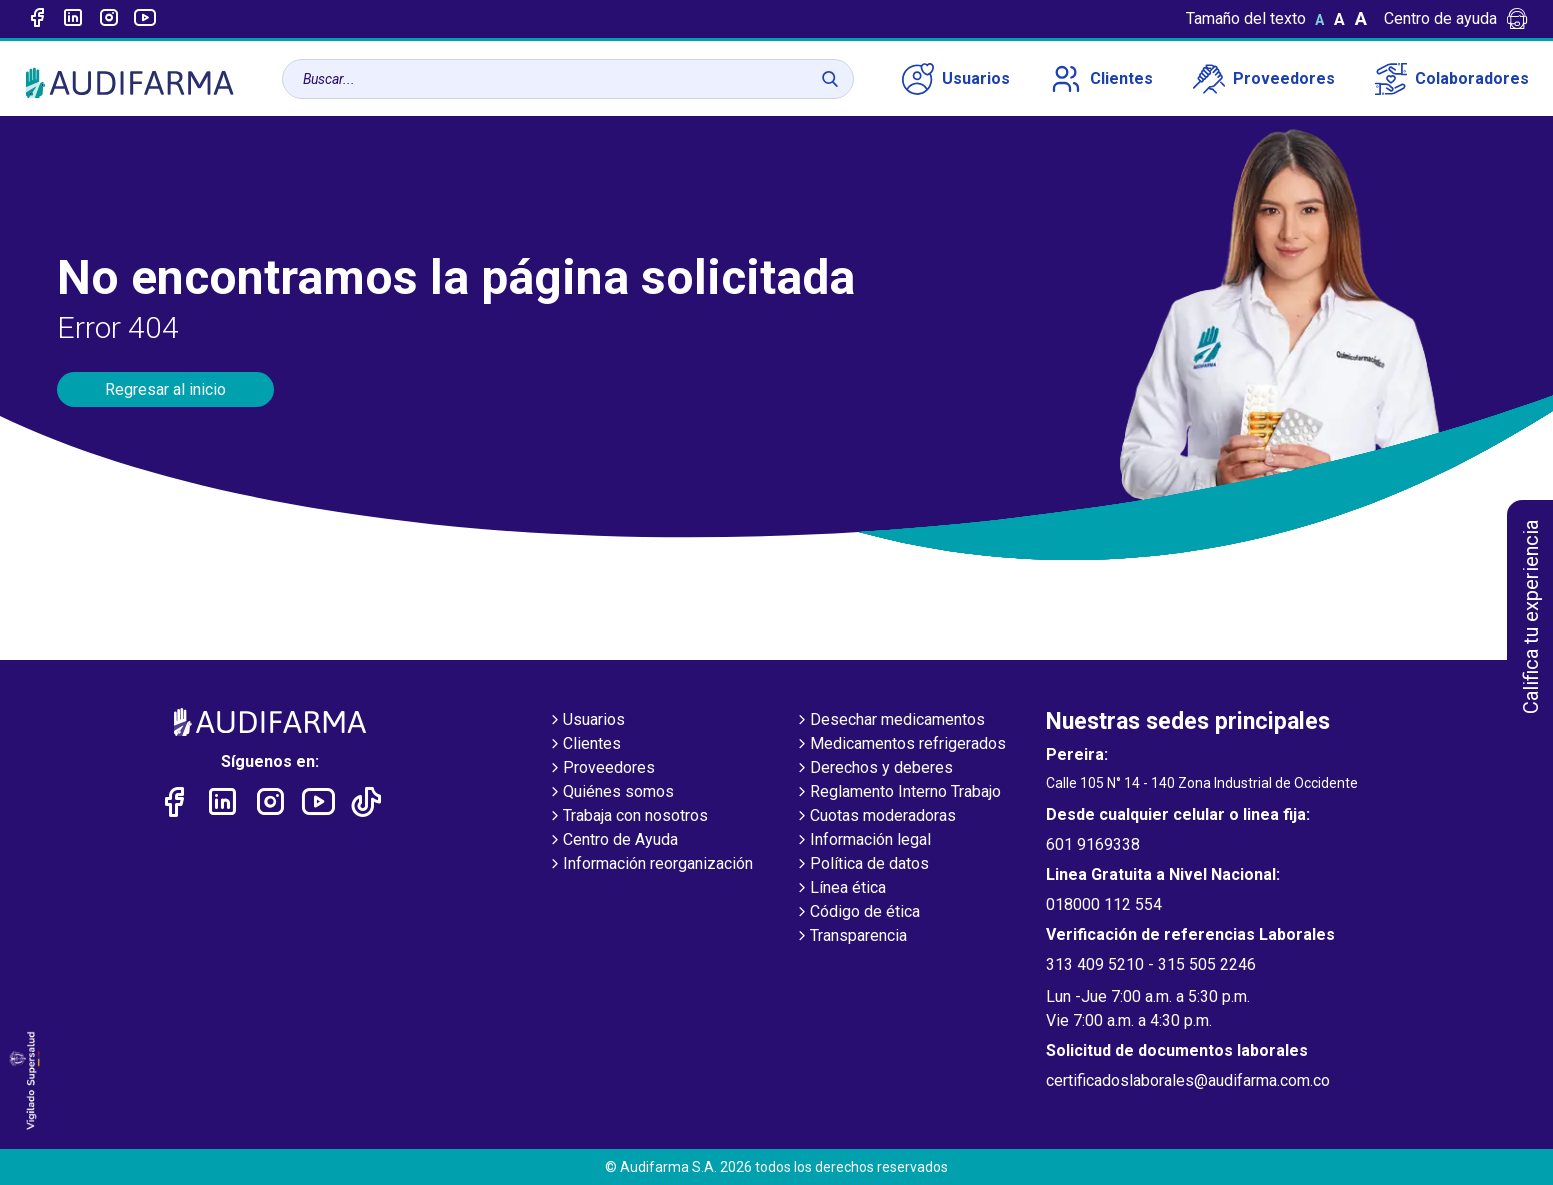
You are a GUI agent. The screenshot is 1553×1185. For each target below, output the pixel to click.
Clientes (1101, 79)
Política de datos (861, 865)
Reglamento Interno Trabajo (897, 793)
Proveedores (1264, 79)
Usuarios (956, 79)
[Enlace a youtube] (145, 19)
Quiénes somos (610, 793)
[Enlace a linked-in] (73, 19)
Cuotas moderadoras (875, 817)
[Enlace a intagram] (109, 19)
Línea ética (840, 889)
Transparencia (850, 937)
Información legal (862, 841)
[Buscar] (830, 79)
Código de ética (857, 913)
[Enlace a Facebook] (37, 19)
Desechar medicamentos (889, 721)
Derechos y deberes (873, 769)
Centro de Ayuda (612, 841)
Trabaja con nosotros (627, 817)
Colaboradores (1452, 79)
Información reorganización (650, 865)
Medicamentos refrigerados (900, 745)
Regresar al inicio (165, 389)
